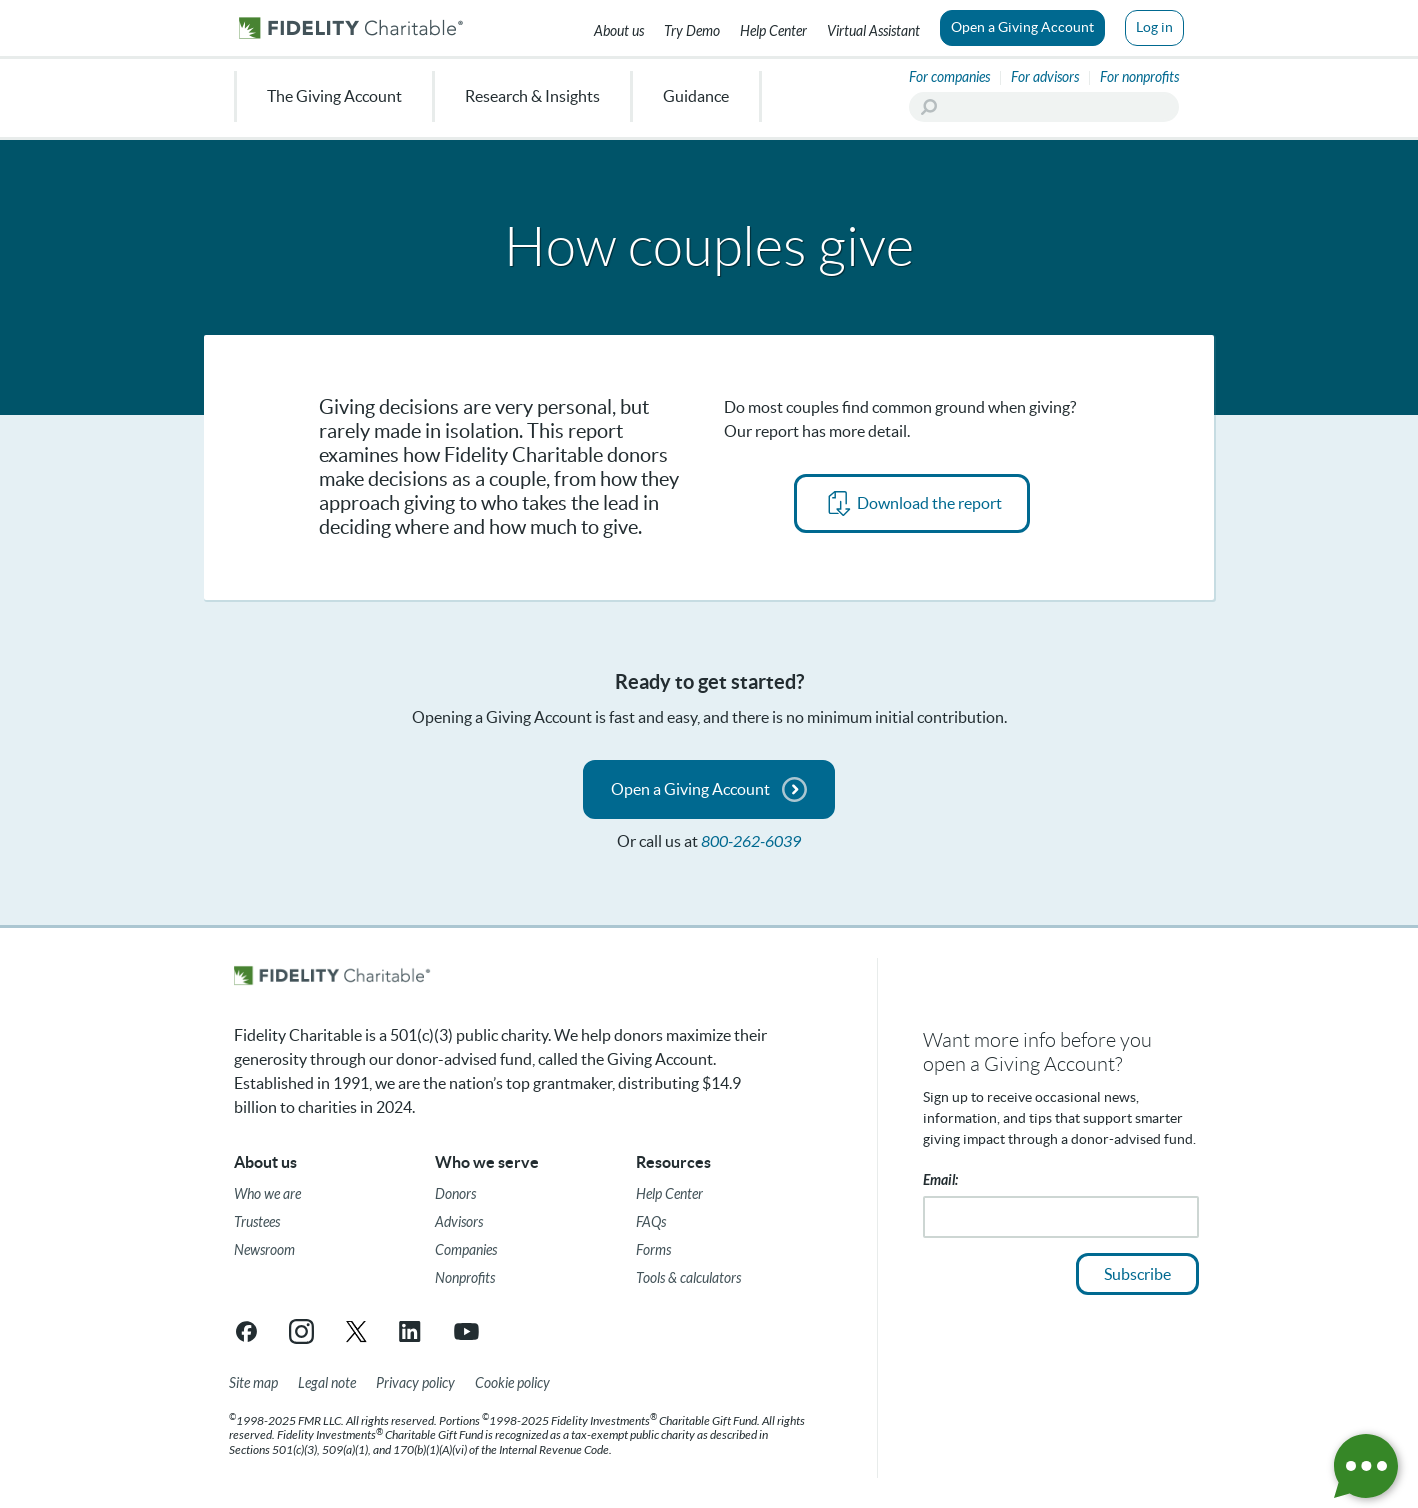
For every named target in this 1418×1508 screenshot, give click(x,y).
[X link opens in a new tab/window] (356, 1331)
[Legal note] (327, 1384)
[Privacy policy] (415, 1384)
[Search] (1044, 107)
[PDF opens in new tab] (912, 503)
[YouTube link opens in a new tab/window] (466, 1331)
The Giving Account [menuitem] (334, 96)
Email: (940, 1180)
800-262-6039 (751, 841)
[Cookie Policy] (512, 1384)
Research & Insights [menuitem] (532, 96)
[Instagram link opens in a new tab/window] (301, 1331)
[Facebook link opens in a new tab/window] (246, 1331)
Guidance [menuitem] (696, 96)
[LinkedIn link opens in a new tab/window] (411, 1331)
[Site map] (253, 1384)
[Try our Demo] (692, 28)
